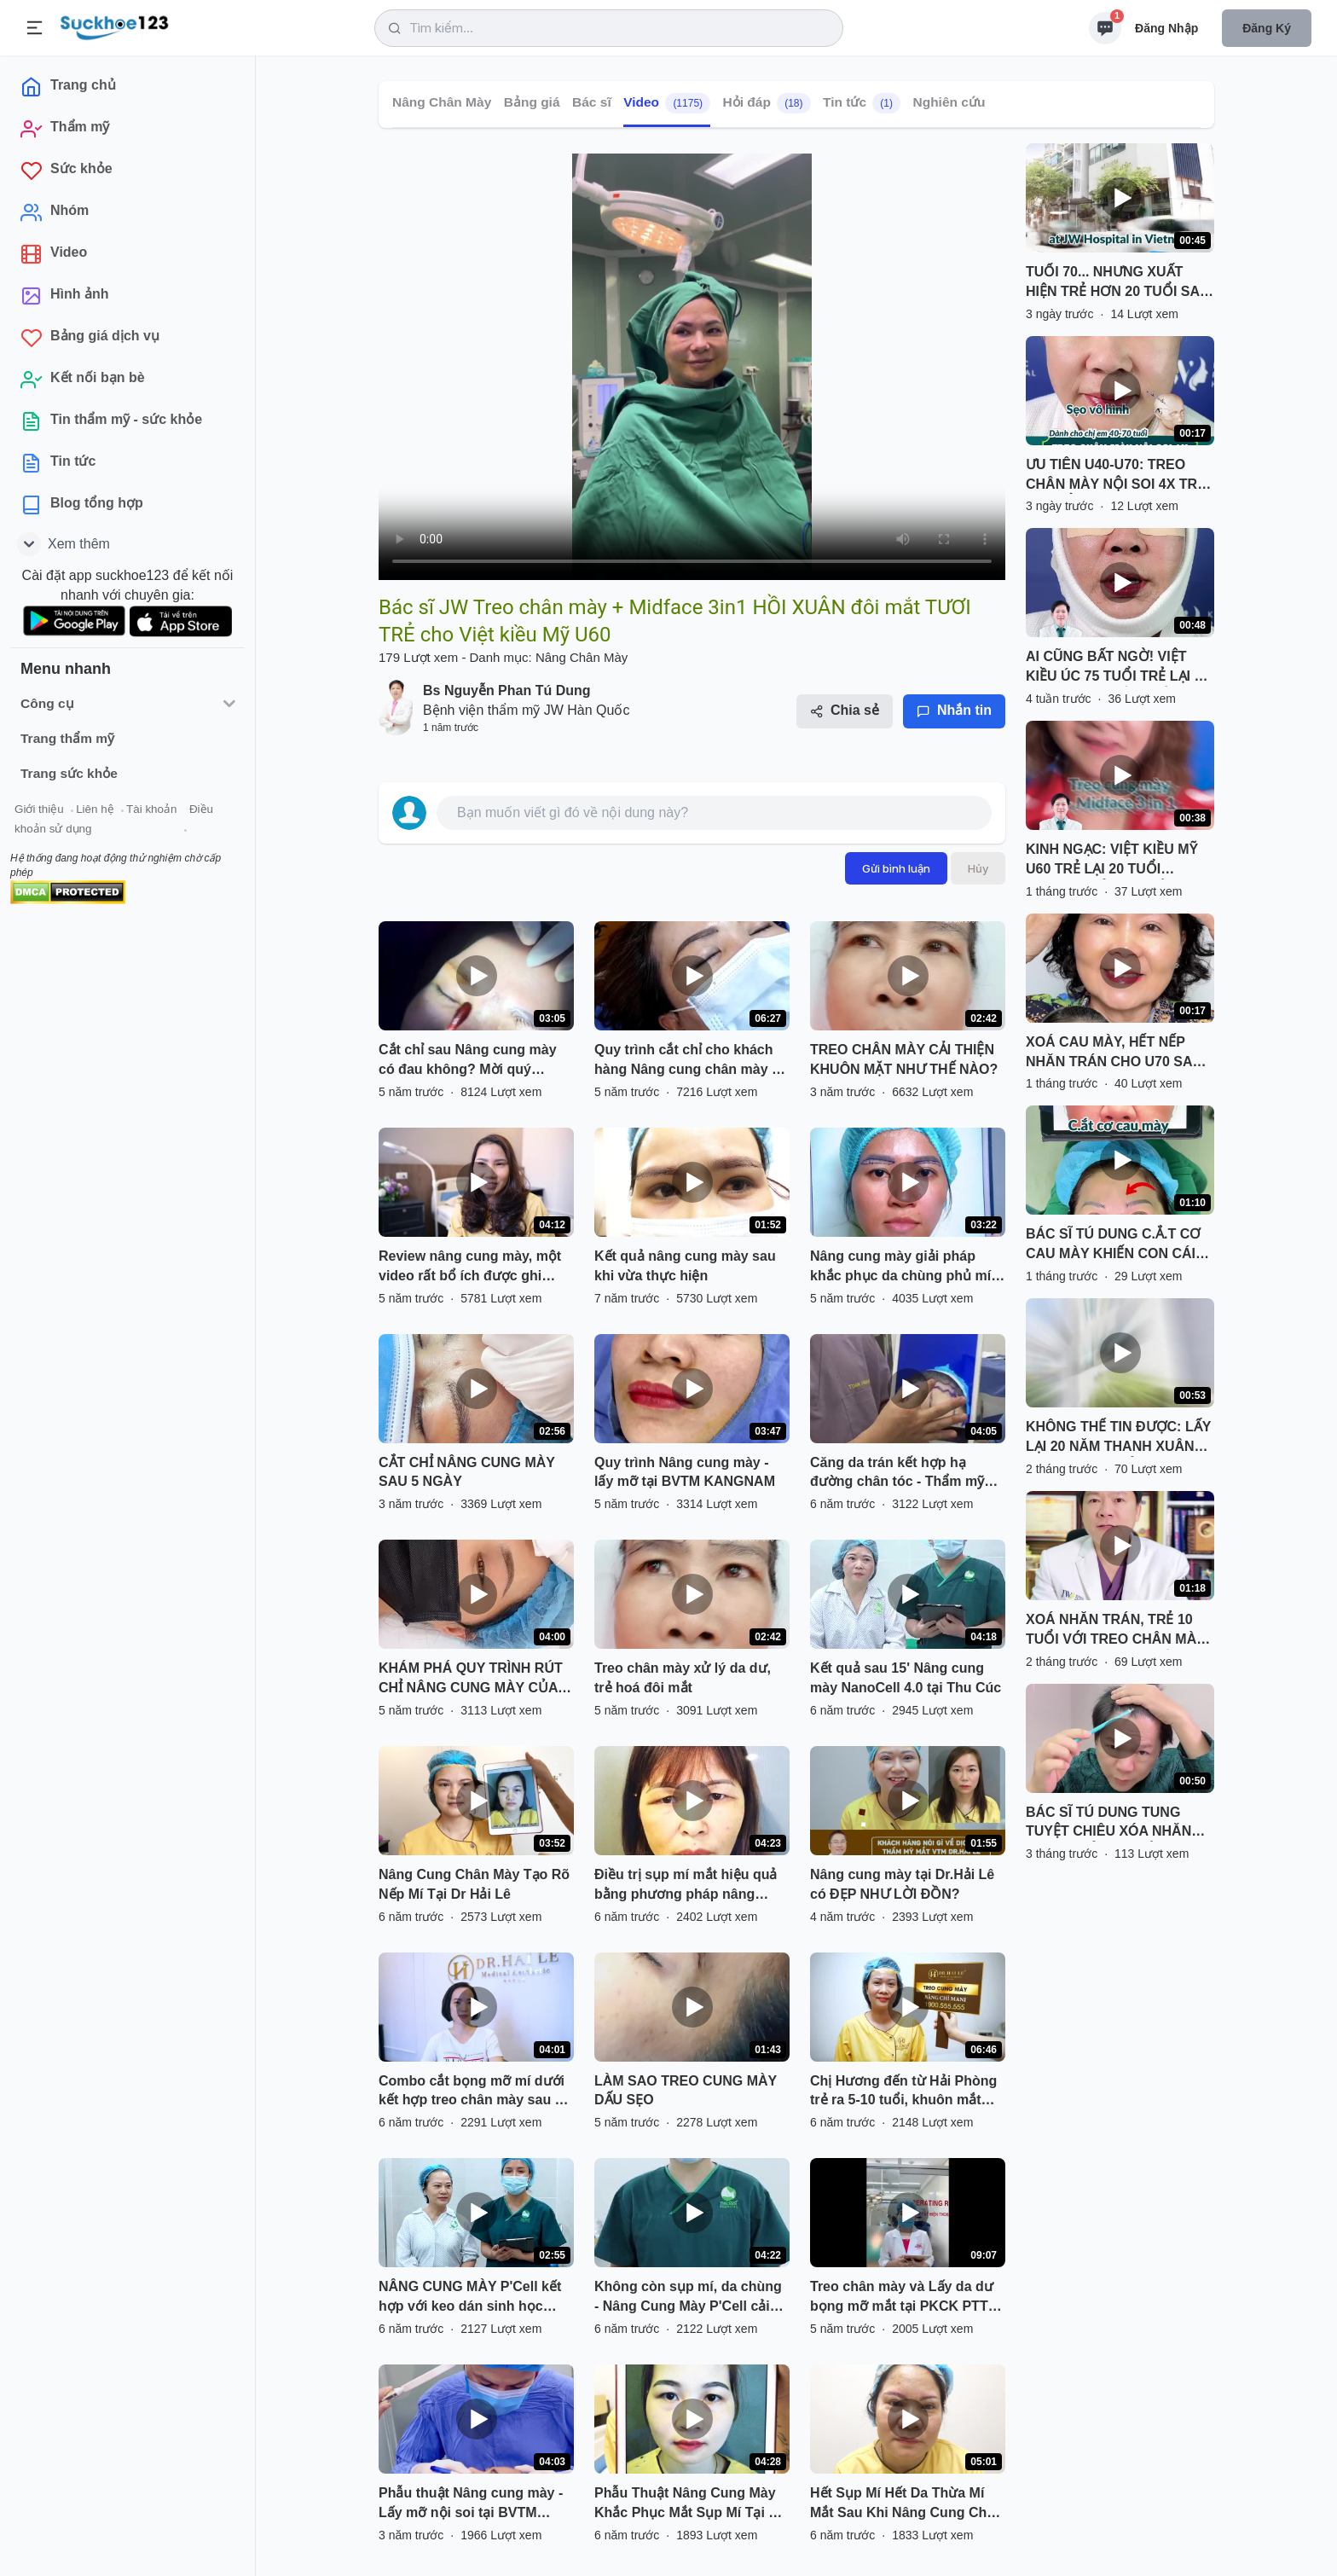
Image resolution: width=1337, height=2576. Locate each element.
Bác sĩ (591, 102)
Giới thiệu (39, 809)
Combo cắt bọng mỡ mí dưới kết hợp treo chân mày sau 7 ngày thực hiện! (471, 2092)
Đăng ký (1266, 28)
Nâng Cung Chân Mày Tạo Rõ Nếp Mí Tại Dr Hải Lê (474, 1884)
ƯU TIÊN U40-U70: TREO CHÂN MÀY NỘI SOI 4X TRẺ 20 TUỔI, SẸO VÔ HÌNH (1115, 476)
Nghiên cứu (948, 102)
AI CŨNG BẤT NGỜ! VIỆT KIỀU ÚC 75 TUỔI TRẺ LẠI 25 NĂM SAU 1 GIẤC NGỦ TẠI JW (1117, 668)
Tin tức (861, 103)
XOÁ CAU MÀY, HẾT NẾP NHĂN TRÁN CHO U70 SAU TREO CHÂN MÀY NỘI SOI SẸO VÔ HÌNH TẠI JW (1114, 1053)
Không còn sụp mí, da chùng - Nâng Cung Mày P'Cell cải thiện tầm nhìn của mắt (688, 2298)
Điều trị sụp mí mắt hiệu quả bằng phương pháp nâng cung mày (685, 1886)
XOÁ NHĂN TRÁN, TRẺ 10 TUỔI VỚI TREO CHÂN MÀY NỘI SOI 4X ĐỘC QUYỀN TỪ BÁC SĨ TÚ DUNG (1116, 1631)
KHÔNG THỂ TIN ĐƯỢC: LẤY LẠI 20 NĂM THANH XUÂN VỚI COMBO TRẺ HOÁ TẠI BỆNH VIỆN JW (1118, 1438)
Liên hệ (94, 809)
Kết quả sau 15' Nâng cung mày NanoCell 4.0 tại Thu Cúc (905, 1678)
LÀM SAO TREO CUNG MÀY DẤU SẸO (685, 2091)
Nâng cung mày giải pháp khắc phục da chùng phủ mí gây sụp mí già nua (900, 1267)
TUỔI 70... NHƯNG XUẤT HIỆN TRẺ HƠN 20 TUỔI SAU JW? (1118, 283)
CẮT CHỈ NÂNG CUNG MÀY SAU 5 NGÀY (467, 1472)
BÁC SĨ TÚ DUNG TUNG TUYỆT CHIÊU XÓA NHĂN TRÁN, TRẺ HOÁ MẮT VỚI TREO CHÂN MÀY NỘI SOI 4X (1111, 1823)
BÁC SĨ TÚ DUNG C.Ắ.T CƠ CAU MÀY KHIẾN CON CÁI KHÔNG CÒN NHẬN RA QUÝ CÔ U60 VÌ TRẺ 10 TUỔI (1117, 1245)
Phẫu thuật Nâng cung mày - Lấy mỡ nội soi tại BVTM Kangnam (471, 2504)
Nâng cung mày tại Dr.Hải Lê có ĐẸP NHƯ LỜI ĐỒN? (902, 1884)
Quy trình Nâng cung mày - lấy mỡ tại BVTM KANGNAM (684, 1472)
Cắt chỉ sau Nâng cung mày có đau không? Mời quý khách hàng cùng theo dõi (468, 1061)
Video (666, 103)
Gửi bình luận (896, 868)
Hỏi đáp (767, 103)
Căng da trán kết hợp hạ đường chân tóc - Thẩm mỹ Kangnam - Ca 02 (897, 1474)
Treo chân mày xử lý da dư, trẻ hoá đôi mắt (682, 1678)
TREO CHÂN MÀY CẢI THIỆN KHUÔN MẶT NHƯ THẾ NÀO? (904, 1059)
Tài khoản (151, 809)
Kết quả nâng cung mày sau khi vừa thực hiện (685, 1266)
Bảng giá (532, 102)
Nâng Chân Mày (441, 102)
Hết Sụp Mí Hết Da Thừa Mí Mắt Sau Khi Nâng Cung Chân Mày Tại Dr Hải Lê (906, 2504)
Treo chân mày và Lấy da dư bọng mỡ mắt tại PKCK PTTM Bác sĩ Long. (904, 2298)
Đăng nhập (1166, 28)
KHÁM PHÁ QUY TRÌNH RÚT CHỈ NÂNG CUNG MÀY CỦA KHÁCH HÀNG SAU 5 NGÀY (471, 1679)
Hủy (978, 868)
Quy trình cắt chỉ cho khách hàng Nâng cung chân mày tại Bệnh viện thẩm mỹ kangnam (691, 1061)
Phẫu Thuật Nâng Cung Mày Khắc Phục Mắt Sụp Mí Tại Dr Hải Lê (689, 2504)
